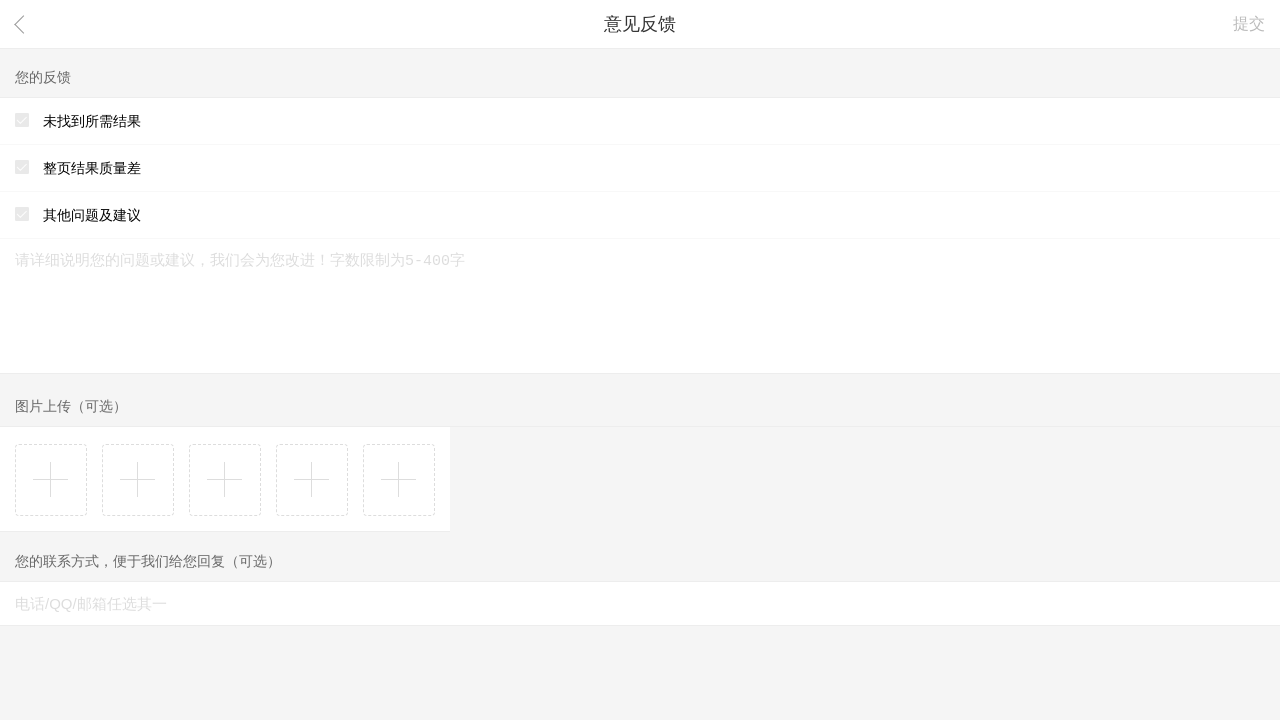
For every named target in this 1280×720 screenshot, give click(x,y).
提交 (1249, 23)
